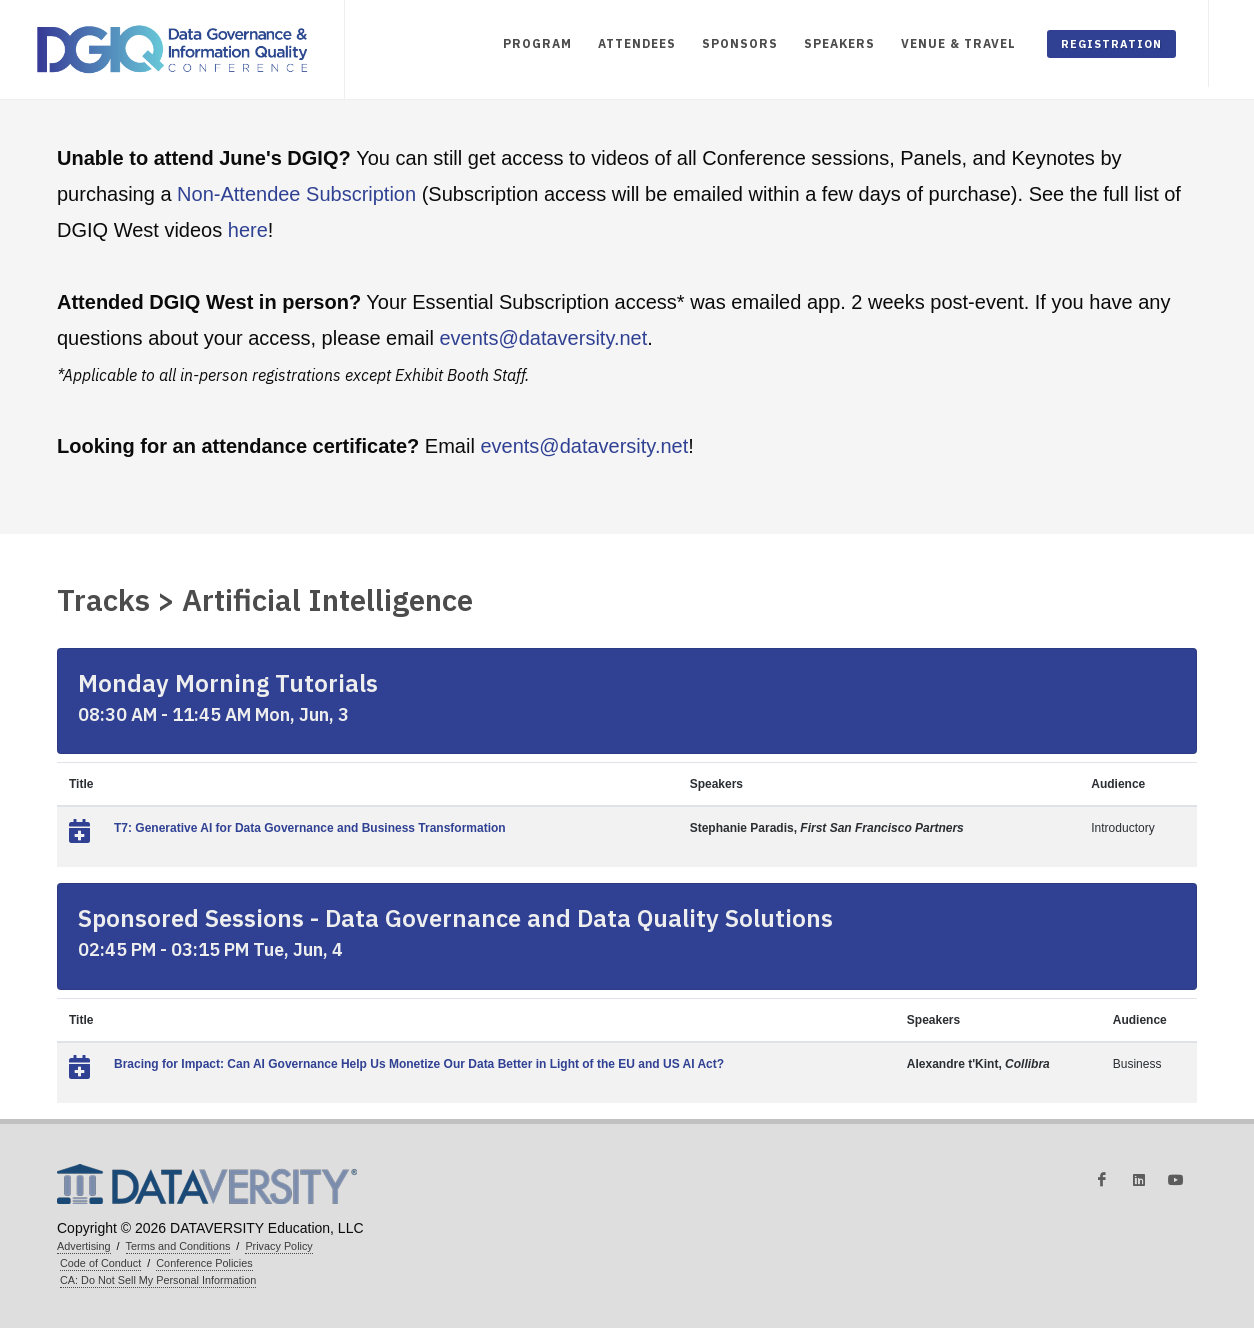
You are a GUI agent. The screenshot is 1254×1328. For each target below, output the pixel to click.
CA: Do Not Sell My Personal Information (158, 1280)
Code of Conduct (100, 1263)
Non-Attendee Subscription (296, 194)
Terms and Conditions (178, 1246)
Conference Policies (204, 1263)
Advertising (84, 1246)
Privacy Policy (278, 1246)
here (248, 230)
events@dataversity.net (543, 338)
